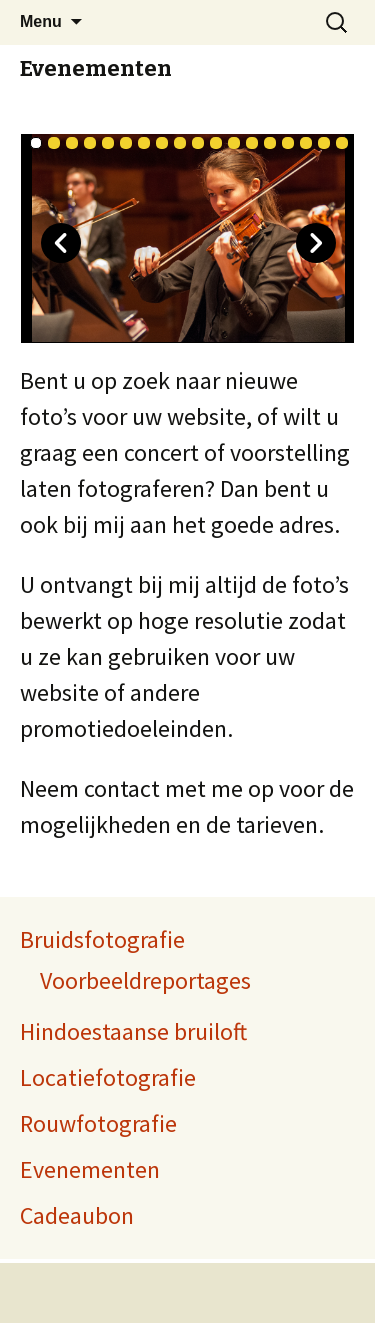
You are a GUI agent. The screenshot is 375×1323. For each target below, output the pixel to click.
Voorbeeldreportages (145, 980)
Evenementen (96, 68)
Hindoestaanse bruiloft (133, 1031)
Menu (41, 21)
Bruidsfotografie (102, 939)
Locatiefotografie (108, 1077)
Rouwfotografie (98, 1123)
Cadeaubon (77, 1215)
